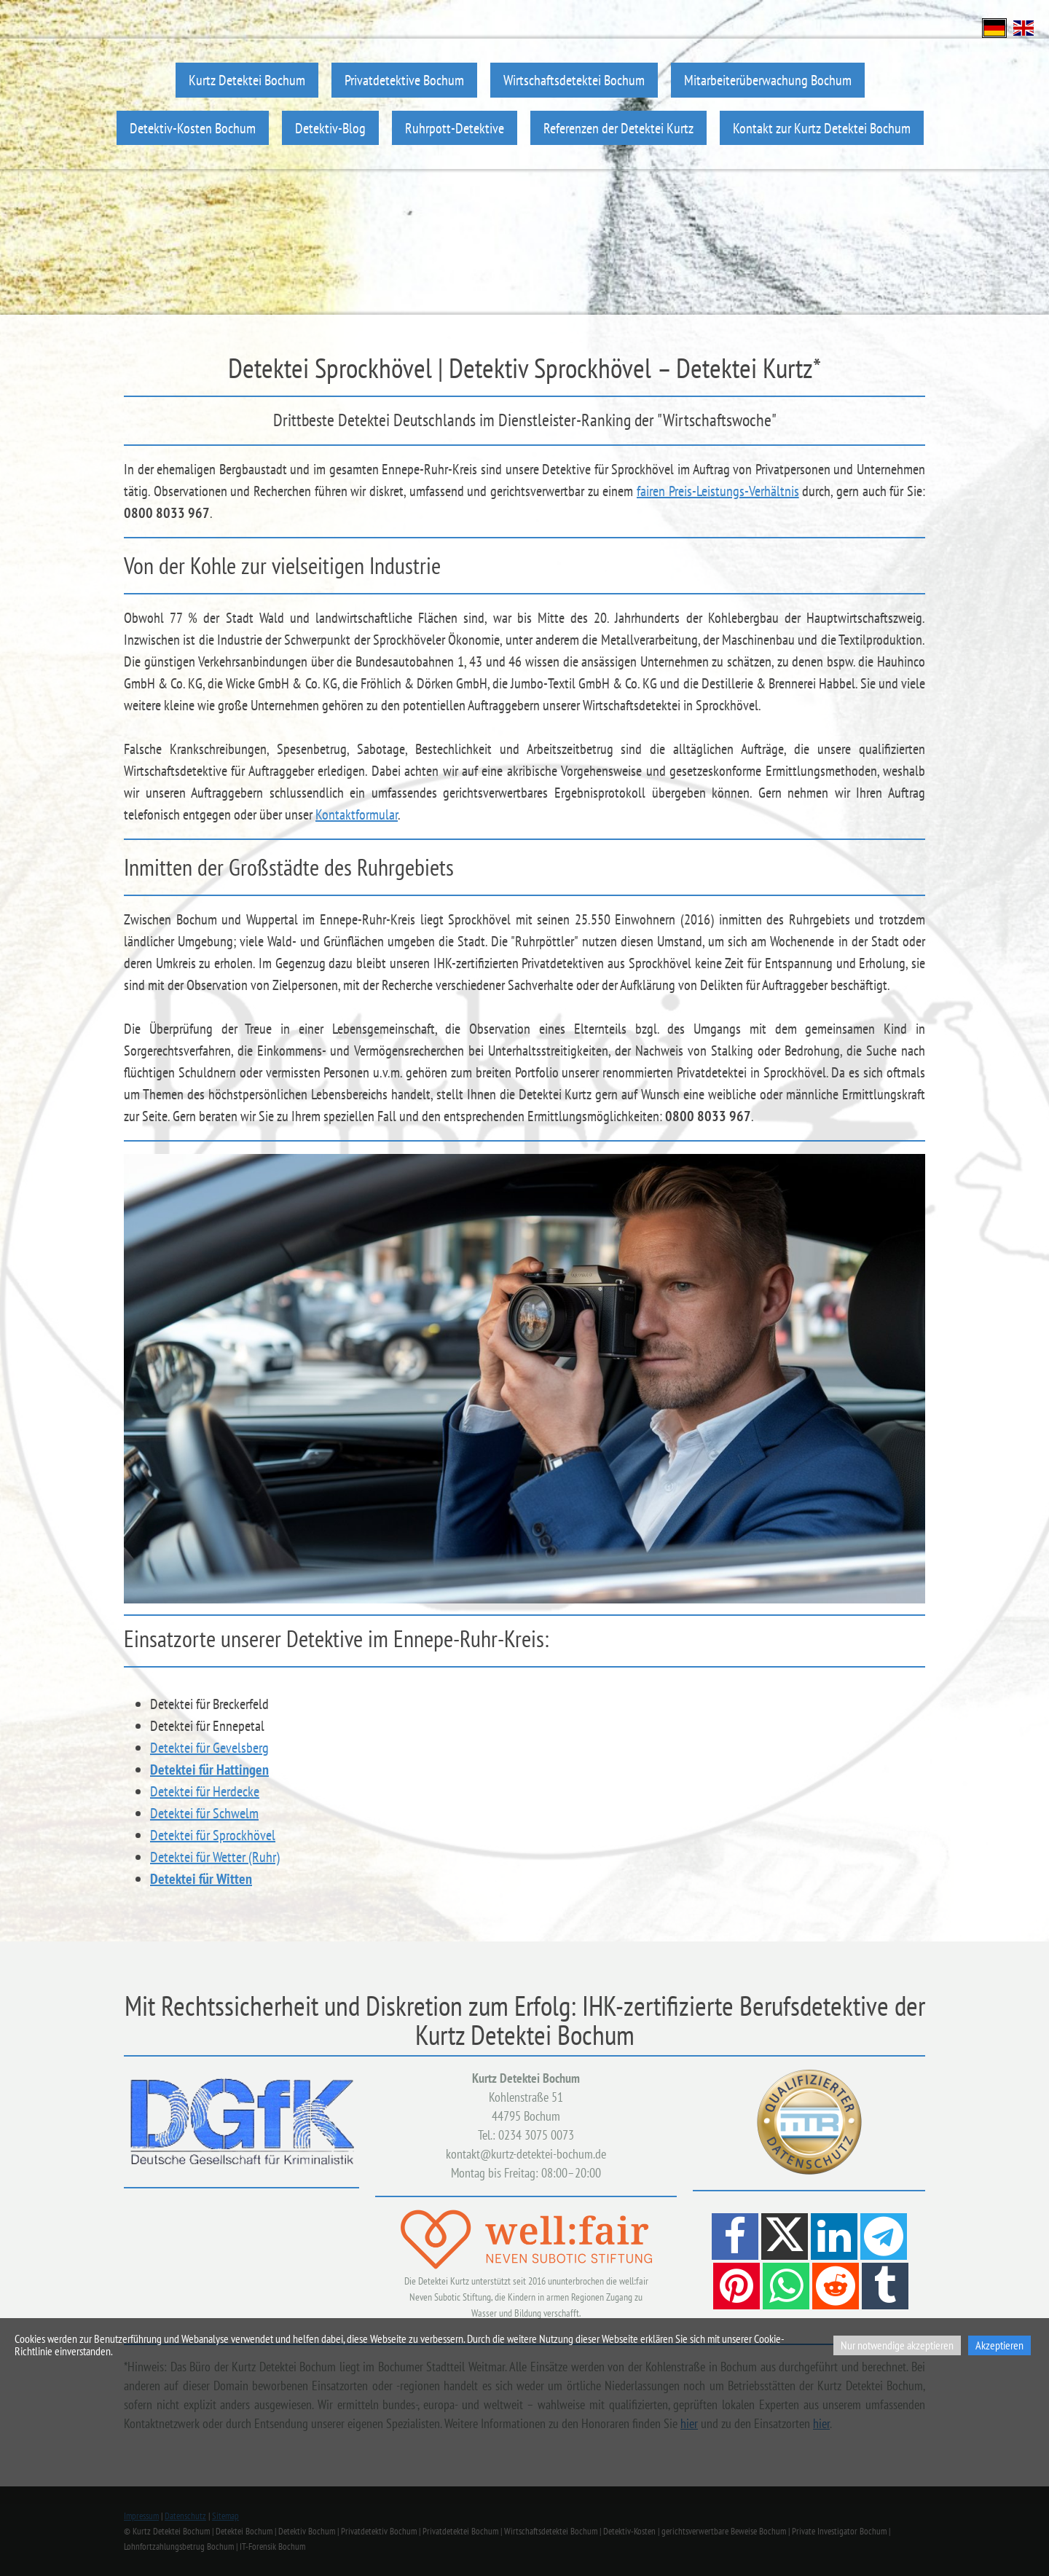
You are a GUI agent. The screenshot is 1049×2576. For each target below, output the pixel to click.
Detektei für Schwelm (204, 1813)
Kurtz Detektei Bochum (247, 80)
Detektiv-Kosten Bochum (193, 128)
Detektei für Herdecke (204, 1791)
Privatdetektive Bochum (404, 80)
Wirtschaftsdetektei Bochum (574, 80)
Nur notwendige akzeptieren (897, 2345)
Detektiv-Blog (330, 128)
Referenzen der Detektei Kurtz (618, 128)
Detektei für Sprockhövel (212, 1835)
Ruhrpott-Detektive (454, 128)
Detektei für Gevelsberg (209, 1747)
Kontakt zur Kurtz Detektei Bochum (822, 128)
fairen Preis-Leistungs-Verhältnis (718, 491)
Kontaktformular (356, 814)
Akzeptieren (999, 2345)
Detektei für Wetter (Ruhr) (215, 1856)
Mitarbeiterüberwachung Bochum (768, 80)
